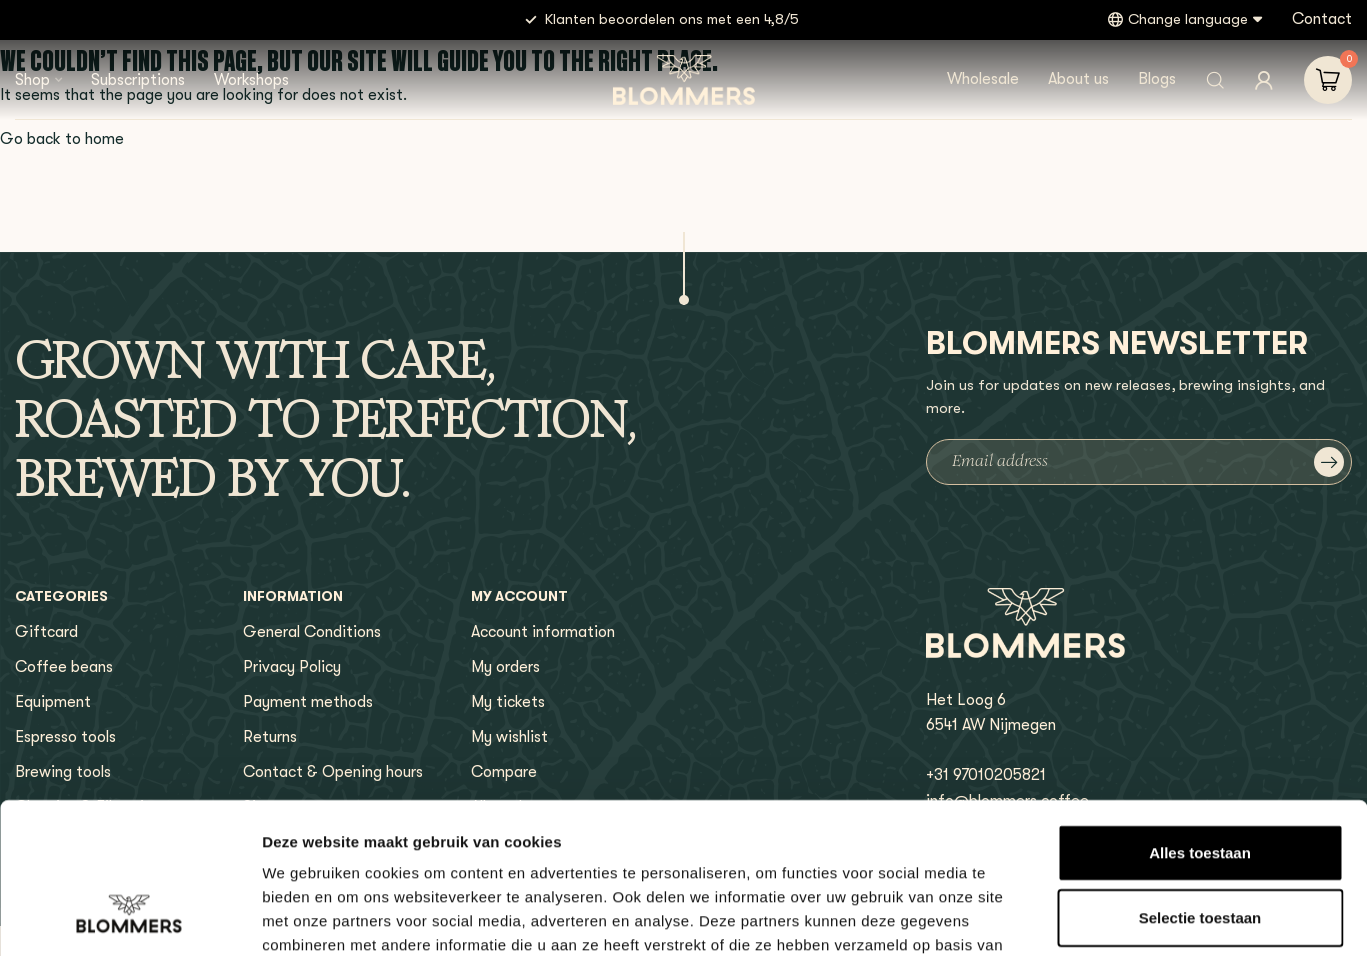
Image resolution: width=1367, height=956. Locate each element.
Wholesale (983, 79)
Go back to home (62, 139)
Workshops (251, 80)
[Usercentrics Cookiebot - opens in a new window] (129, 917)
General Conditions (312, 632)
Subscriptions (138, 80)
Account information (543, 632)
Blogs (1157, 79)
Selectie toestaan (1200, 785)
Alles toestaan (1200, 719)
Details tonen (1080, 916)
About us (1078, 79)
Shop (32, 80)
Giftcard (46, 632)
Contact (1322, 19)
